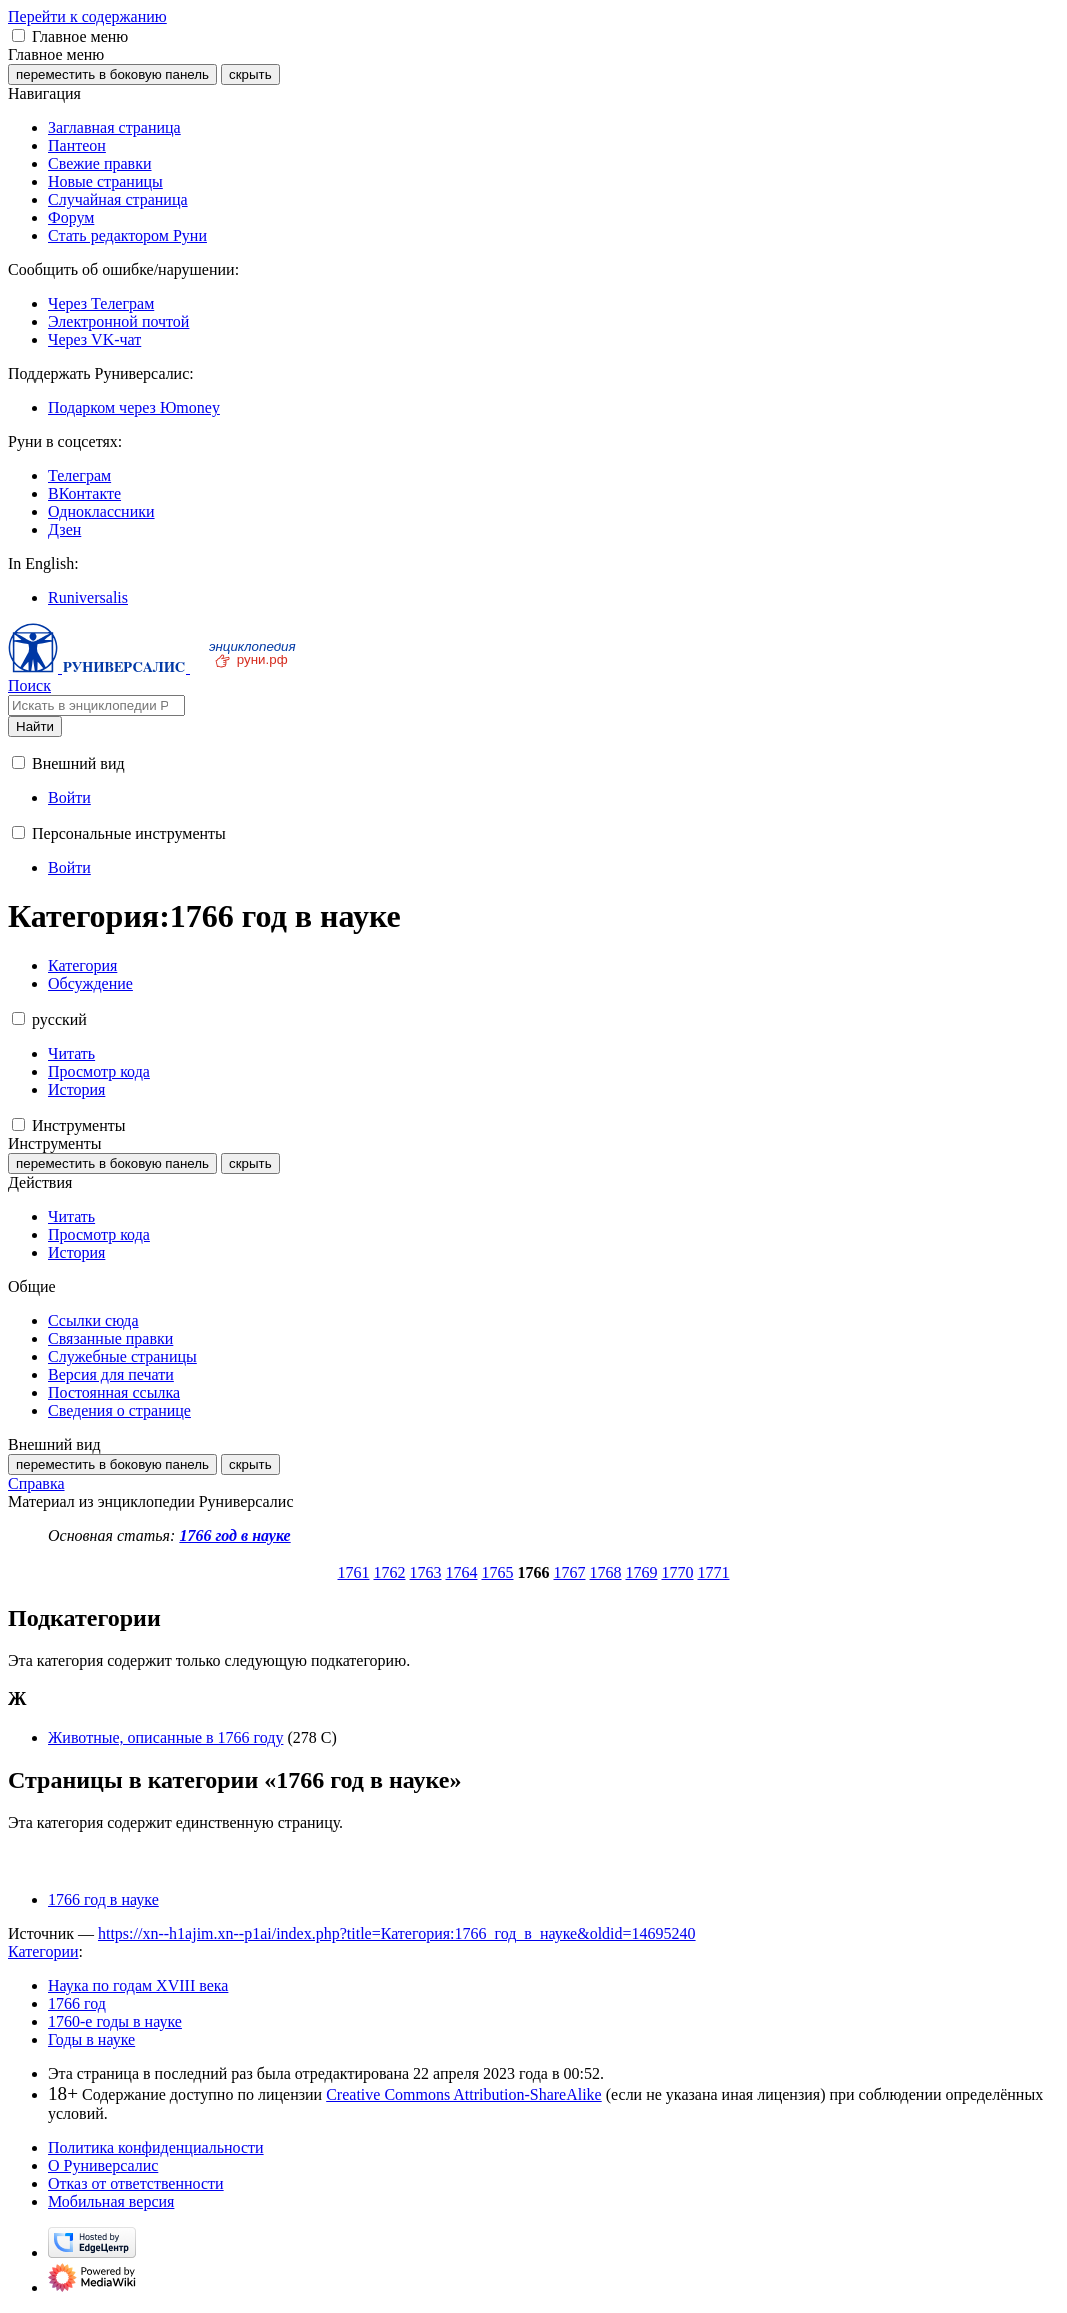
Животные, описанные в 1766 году (165, 1737)
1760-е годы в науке (115, 2021)
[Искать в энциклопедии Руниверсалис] (96, 705)
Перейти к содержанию (87, 16)
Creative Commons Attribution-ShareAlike (464, 2094)
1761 (354, 1572)
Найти (35, 726)
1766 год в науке (234, 1535)
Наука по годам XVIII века (138, 1985)
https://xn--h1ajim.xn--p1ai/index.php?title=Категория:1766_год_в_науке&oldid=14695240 (397, 1933)
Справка (36, 1483)
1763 (426, 1572)
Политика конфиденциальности (156, 2147)
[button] (18, 35)
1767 (570, 1572)
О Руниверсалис (103, 2165)
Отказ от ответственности (136, 2183)
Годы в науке (91, 2039)
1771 (714, 1572)
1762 (390, 1572)
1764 (462, 1572)
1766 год (77, 2003)
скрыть (250, 74)
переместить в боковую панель (112, 74)
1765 (498, 1572)
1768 (606, 1572)
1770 (678, 1572)
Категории (43, 1951)
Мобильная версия (111, 2201)
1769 (642, 1572)
